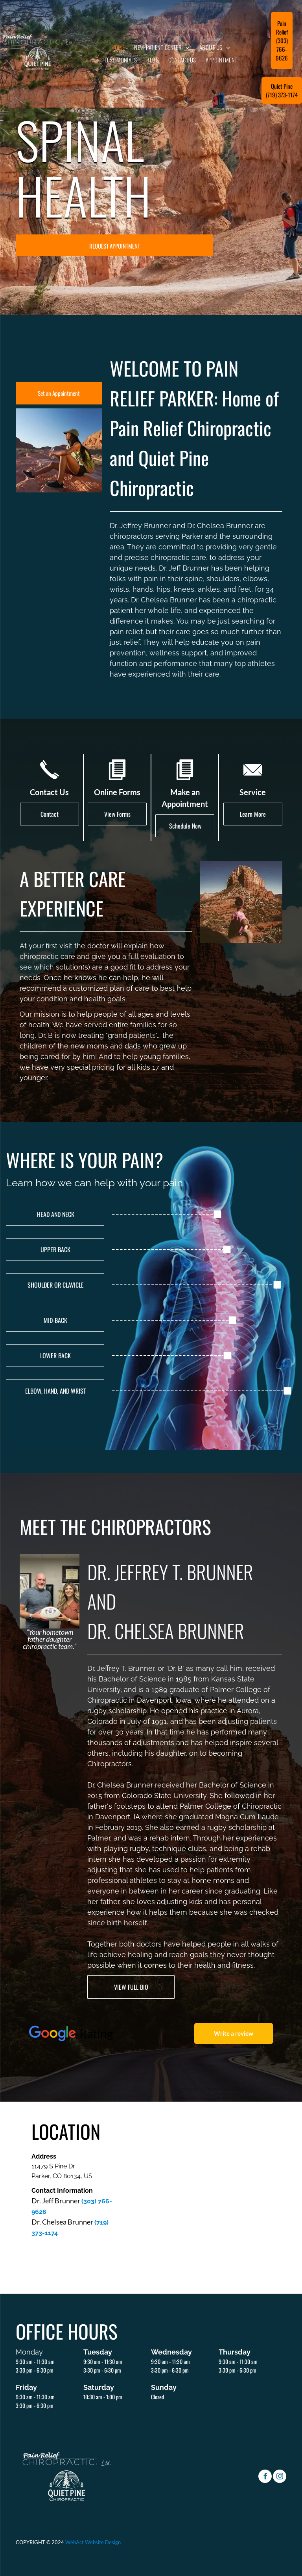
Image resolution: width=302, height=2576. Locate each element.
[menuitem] (118, 47)
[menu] (17, 45)
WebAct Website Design (93, 2542)
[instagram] (279, 2477)
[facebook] (265, 2477)
